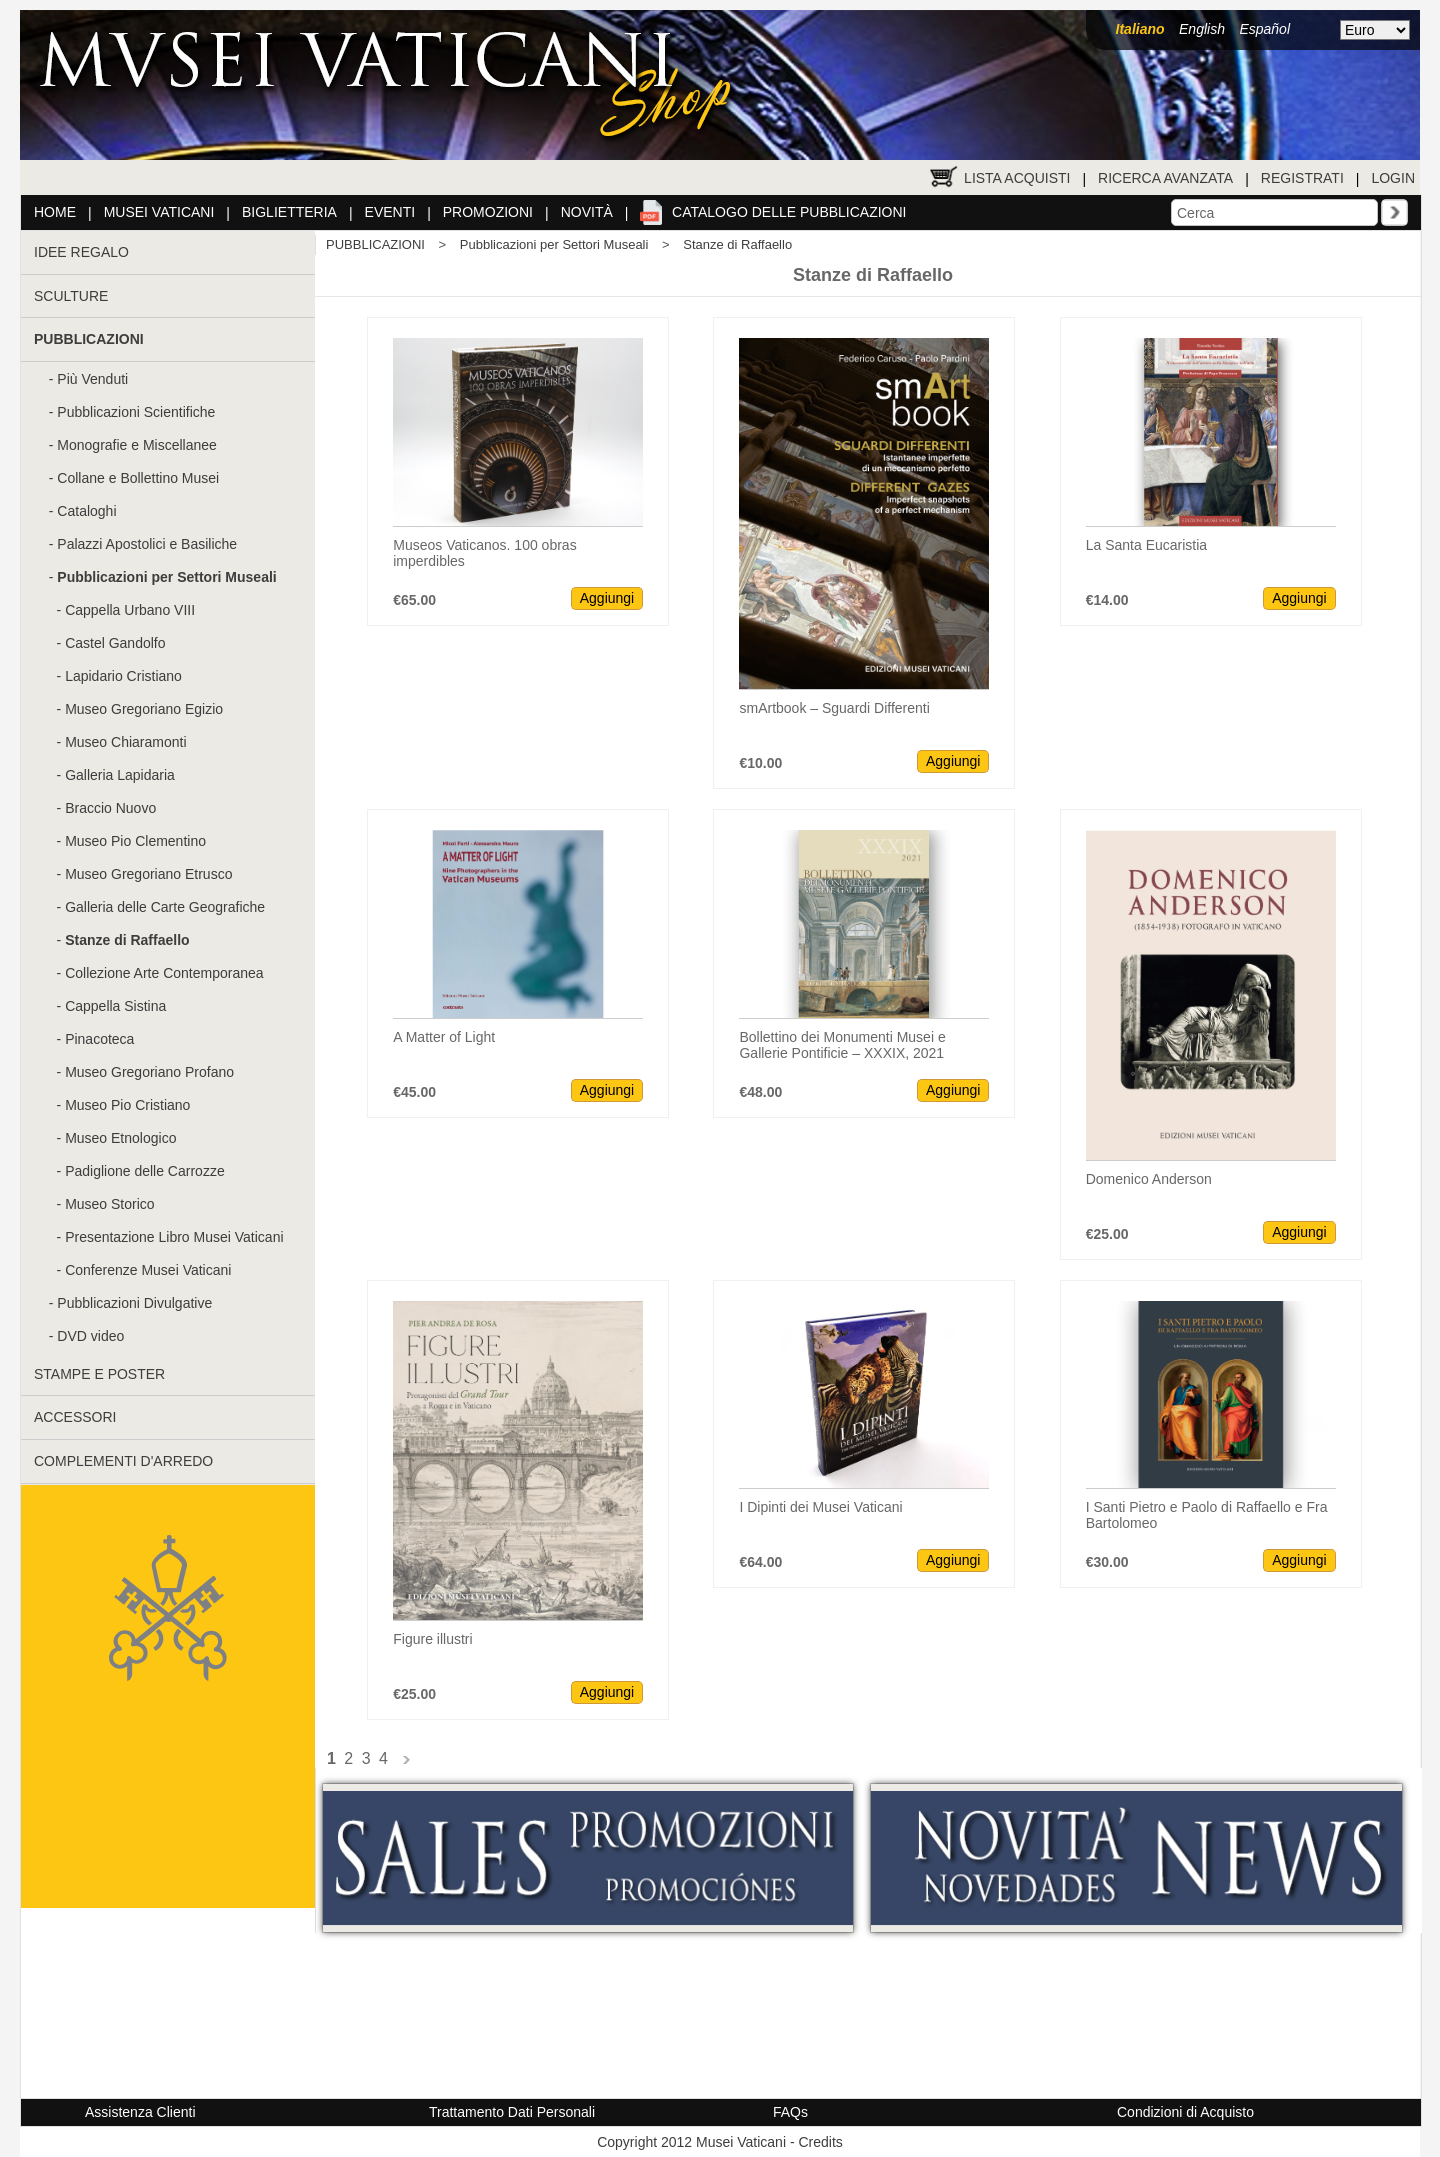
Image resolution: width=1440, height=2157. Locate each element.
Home (55, 212)
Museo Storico (109, 1204)
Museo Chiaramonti (125, 742)
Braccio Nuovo (110, 808)
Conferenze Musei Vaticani (148, 1270)
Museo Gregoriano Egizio (144, 709)
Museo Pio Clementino (135, 841)
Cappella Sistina (115, 1006)
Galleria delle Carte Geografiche (165, 907)
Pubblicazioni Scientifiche (136, 412)
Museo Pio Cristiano (127, 1105)
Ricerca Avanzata (1165, 178)
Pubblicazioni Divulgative (134, 1303)
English (1202, 29)
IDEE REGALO (81, 252)
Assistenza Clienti (140, 2112)
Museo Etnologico (120, 1138)
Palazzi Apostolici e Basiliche (147, 544)
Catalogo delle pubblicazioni (789, 212)
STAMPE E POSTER (99, 1374)
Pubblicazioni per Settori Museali (554, 244)
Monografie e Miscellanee (137, 445)
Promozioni (488, 212)
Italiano (1140, 29)
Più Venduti (92, 379)
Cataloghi (86, 511)
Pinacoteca (99, 1039)
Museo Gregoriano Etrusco (148, 874)
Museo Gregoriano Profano (149, 1072)
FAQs (790, 2112)
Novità (587, 212)
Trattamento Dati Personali (512, 2112)
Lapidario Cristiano (123, 676)
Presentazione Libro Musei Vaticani (174, 1237)
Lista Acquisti (1017, 178)
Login (1393, 178)
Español (1264, 29)
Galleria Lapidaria (120, 775)
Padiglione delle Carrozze (145, 1171)
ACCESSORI (75, 1417)
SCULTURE (71, 296)
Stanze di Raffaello (737, 244)
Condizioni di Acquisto (1185, 2112)
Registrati (1302, 178)
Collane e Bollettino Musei (138, 478)
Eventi (390, 212)
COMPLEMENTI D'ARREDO (123, 1461)
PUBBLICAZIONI (375, 244)
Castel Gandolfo (115, 643)
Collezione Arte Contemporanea (164, 973)
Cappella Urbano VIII (130, 610)
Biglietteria (289, 212)
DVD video (90, 1336)
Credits (820, 2142)
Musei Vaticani (159, 212)
